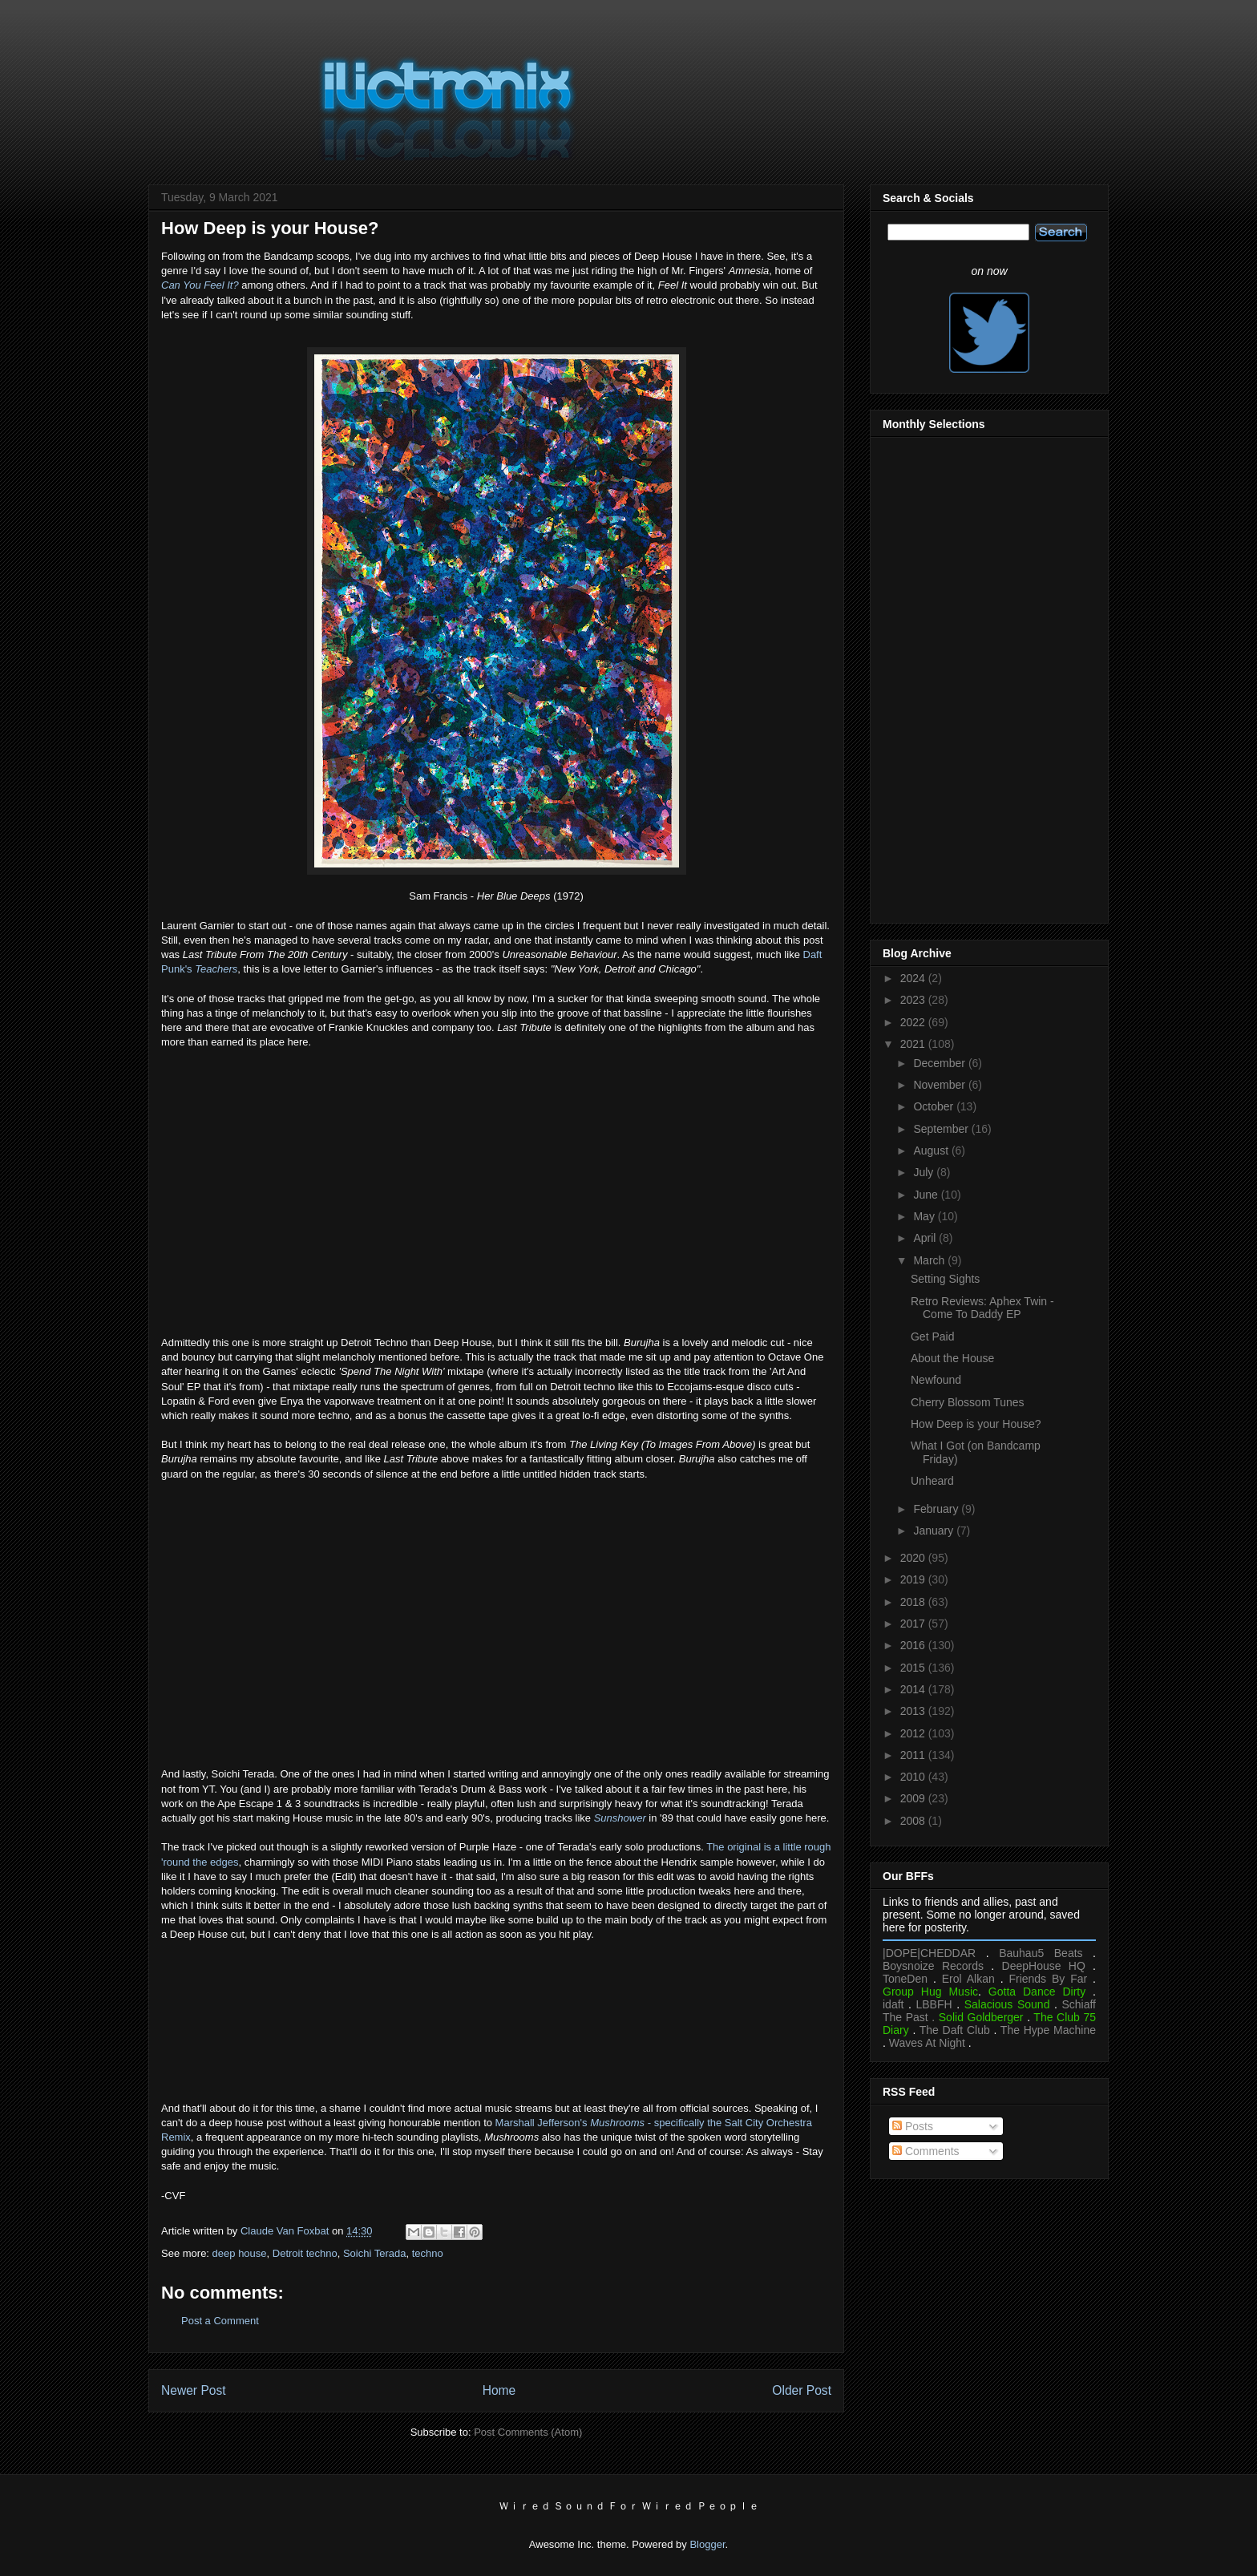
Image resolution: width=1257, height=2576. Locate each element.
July (924, 1172)
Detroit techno (305, 2253)
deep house (239, 2253)
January (934, 1530)
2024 (914, 978)
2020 (914, 1557)
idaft (893, 2004)
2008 (914, 1820)
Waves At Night (927, 2042)
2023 (914, 999)
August (932, 1150)
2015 (914, 1667)
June (926, 1194)
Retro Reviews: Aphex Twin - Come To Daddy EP (982, 1308)
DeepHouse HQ (1043, 1965)
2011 (914, 1755)
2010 (914, 1776)
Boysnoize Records (933, 1965)
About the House (952, 1358)
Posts (912, 2126)
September (942, 1128)
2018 (914, 1601)
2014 (914, 1689)
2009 (914, 1798)
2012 (914, 1733)
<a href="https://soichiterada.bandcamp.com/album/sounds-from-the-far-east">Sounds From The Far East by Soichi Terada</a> (496, 2005)
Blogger (707, 2544)
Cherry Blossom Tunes (968, 1402)
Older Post (801, 2390)
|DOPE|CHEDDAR (929, 1953)
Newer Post (193, 2390)
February (937, 1508)
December (940, 1063)
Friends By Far (1047, 1978)
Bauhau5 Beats (1040, 1953)
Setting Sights (945, 1278)
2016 (914, 1645)
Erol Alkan (968, 1978)
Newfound (936, 1379)
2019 (914, 1579)
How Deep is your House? (976, 1423)
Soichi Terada (374, 2253)
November (940, 1084)
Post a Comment (220, 2321)
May (925, 1216)
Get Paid (932, 1336)
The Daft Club (955, 2030)
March (930, 1260)
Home (499, 2390)
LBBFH (934, 2004)
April (926, 1237)
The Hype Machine (1048, 2030)
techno (427, 2253)
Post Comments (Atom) (528, 2432)
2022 (914, 1022)
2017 (914, 1623)
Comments (926, 2151)
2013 (914, 1711)
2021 (914, 1043)
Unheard (932, 1480)
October (934, 1106)
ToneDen (905, 1978)
